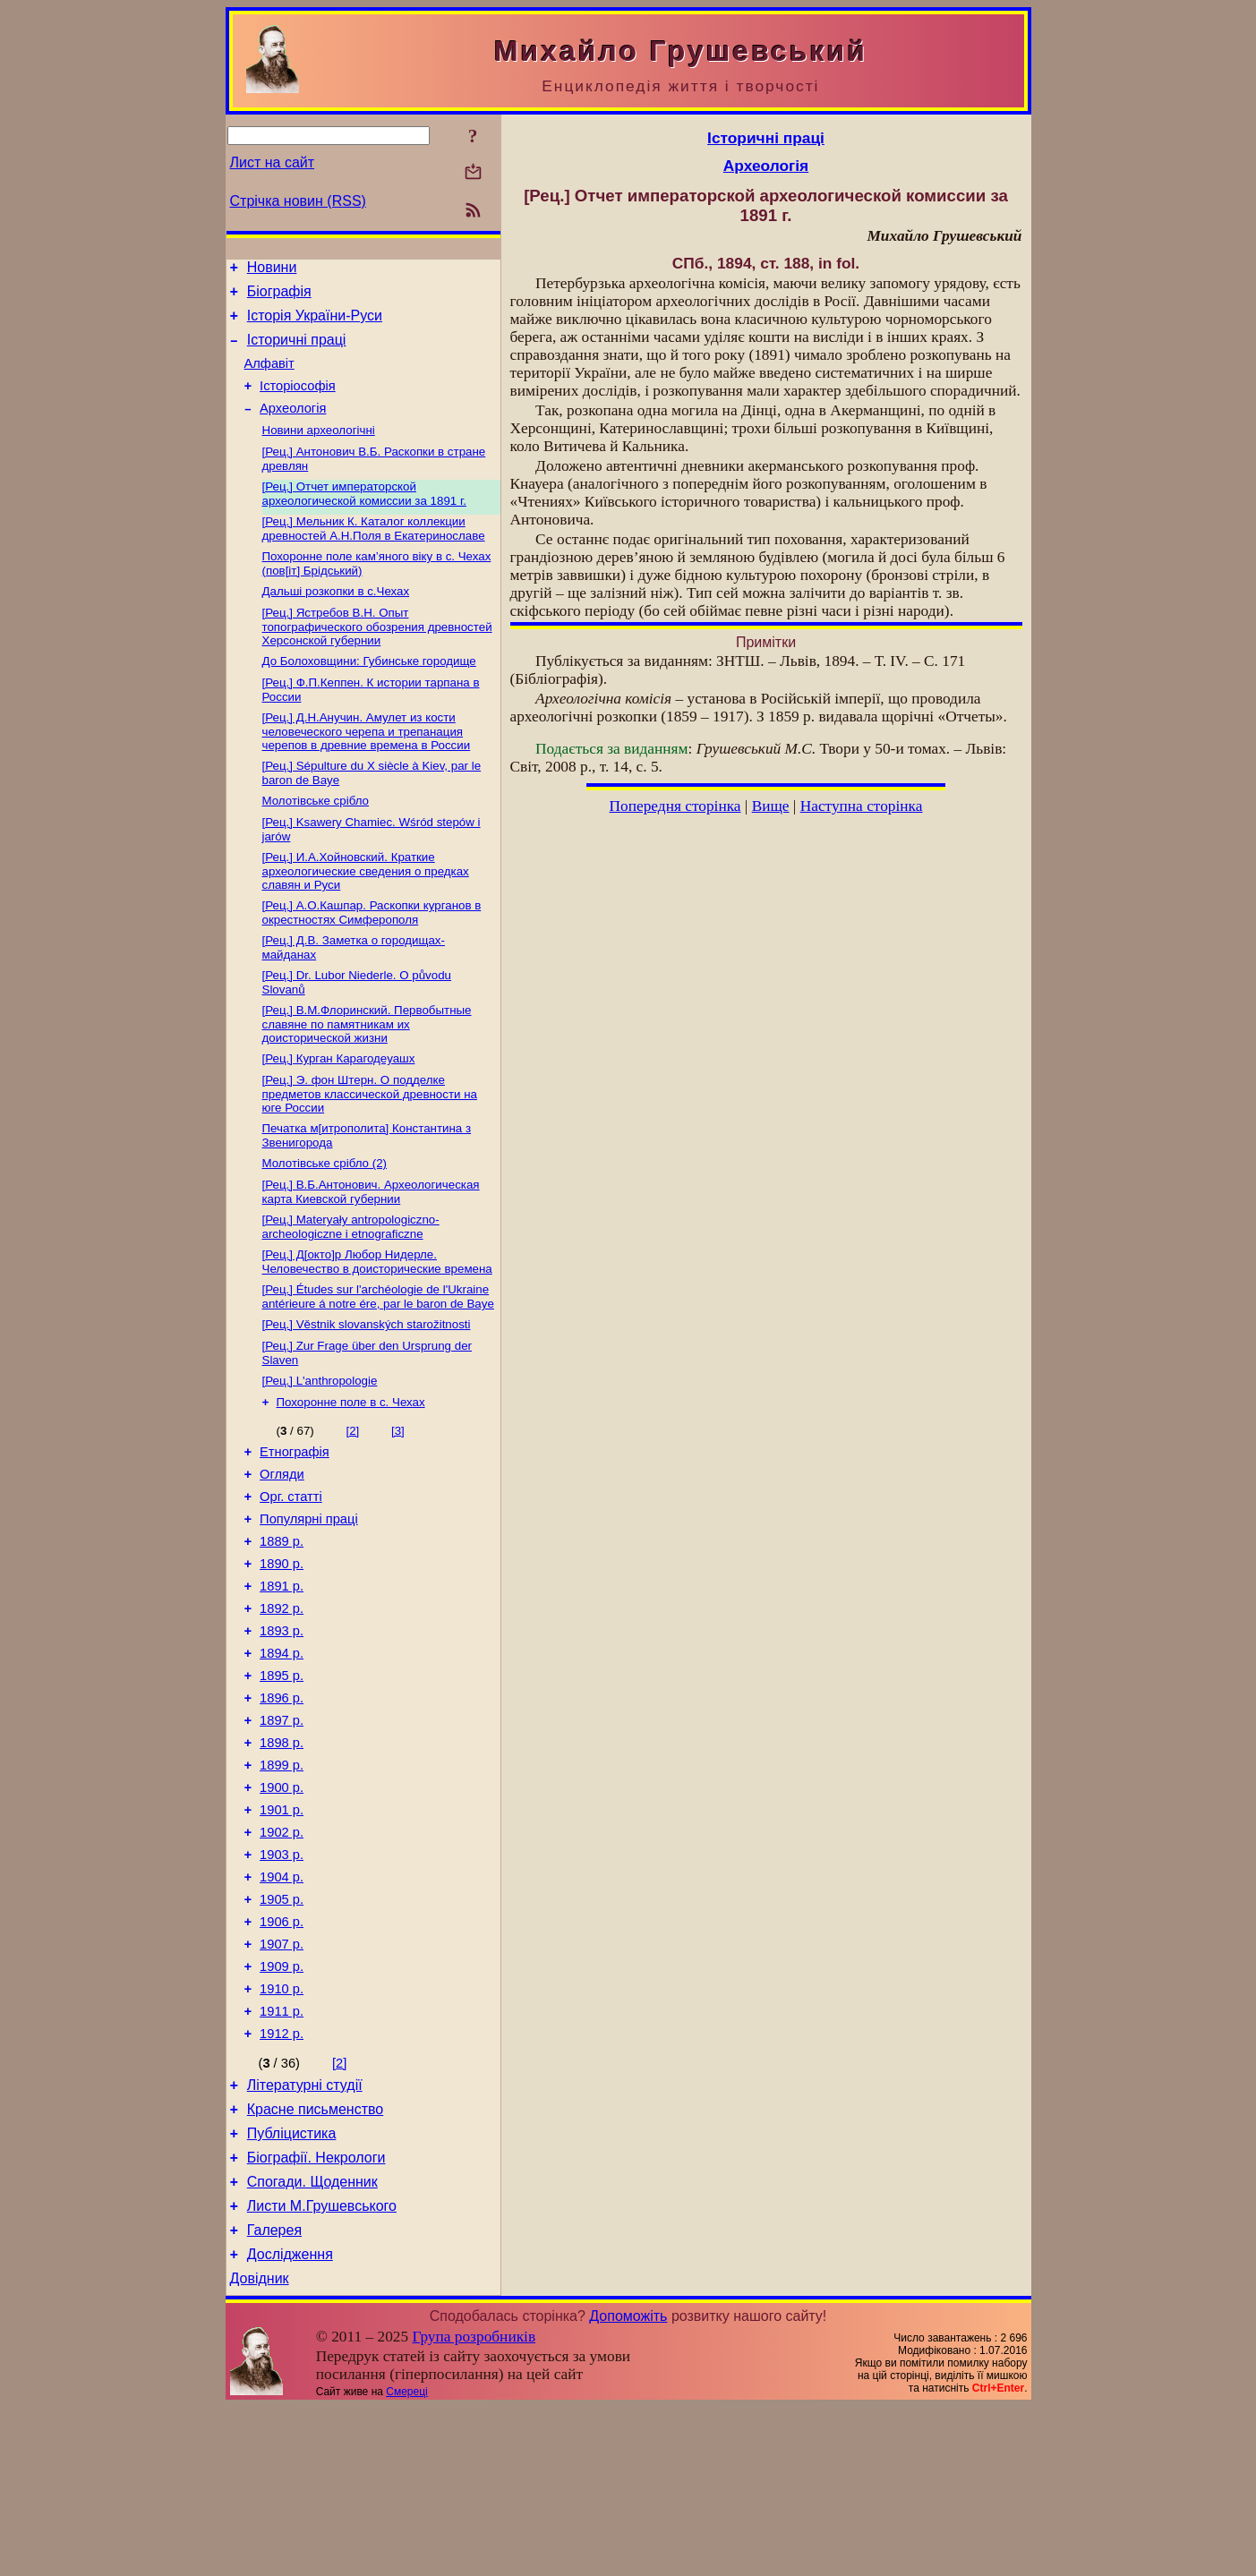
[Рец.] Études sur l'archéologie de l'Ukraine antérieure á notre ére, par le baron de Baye (378, 1362)
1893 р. (281, 1727)
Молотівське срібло (316, 841)
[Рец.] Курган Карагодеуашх (338, 1111)
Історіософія (298, 402)
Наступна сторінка (861, 806)
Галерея (274, 2393)
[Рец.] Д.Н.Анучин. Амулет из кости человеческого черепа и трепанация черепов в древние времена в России (366, 768)
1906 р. (281, 2053)
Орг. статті (291, 1577)
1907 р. (281, 2078)
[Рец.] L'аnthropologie (320, 1451)
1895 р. (281, 1777)
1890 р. (281, 1652)
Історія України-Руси (314, 323)
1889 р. (281, 1627)
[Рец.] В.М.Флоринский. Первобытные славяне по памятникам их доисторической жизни (367, 1075)
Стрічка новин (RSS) (298, 201)
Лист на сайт (272, 162)
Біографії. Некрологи (316, 2313)
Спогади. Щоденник (312, 2340)
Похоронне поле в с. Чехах (351, 1474)
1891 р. (281, 1677)
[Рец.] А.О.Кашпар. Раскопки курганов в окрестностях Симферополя (372, 958)
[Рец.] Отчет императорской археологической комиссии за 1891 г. (364, 518)
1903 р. (281, 1978)
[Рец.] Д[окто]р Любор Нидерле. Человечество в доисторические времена (377, 1325)
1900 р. (281, 1903)
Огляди (282, 1552)
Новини (272, 269)
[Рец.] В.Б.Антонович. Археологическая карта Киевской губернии (371, 1252)
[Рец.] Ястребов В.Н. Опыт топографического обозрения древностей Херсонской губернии (377, 657)
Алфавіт (269, 377)
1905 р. (281, 2028)
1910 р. (281, 2128)
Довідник (259, 2447)
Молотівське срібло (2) (325, 1221)
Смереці (406, 2561)
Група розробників (473, 2505)
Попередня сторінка (675, 806)
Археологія (293, 427)
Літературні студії (305, 2232)
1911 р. (281, 2153)
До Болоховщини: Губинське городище (369, 694)
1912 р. (281, 2178)
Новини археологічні (318, 450)
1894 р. (281, 1752)
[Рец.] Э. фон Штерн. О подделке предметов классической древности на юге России (369, 1148)
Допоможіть (628, 2485)
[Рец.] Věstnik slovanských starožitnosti (366, 1391)
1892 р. (281, 1702)
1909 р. (281, 2103)
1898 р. (281, 1853)
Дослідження (290, 2420)
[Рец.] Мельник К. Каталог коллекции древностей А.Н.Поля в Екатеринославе (373, 554)
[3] (398, 1503)
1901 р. (281, 1928)
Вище (771, 806)
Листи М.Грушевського (322, 2367)
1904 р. (281, 2003)
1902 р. (281, 1953)
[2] (352, 1503)
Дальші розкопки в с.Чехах (336, 620)
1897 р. (281, 1828)
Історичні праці (296, 350)
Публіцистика (292, 2286)
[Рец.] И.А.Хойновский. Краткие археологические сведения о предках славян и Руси (365, 914)
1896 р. (281, 1803)
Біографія (279, 296)
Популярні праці (309, 1602)
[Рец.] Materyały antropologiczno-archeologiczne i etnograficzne (351, 1288)
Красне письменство (315, 2259)
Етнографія (294, 1527)
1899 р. (281, 1878)
